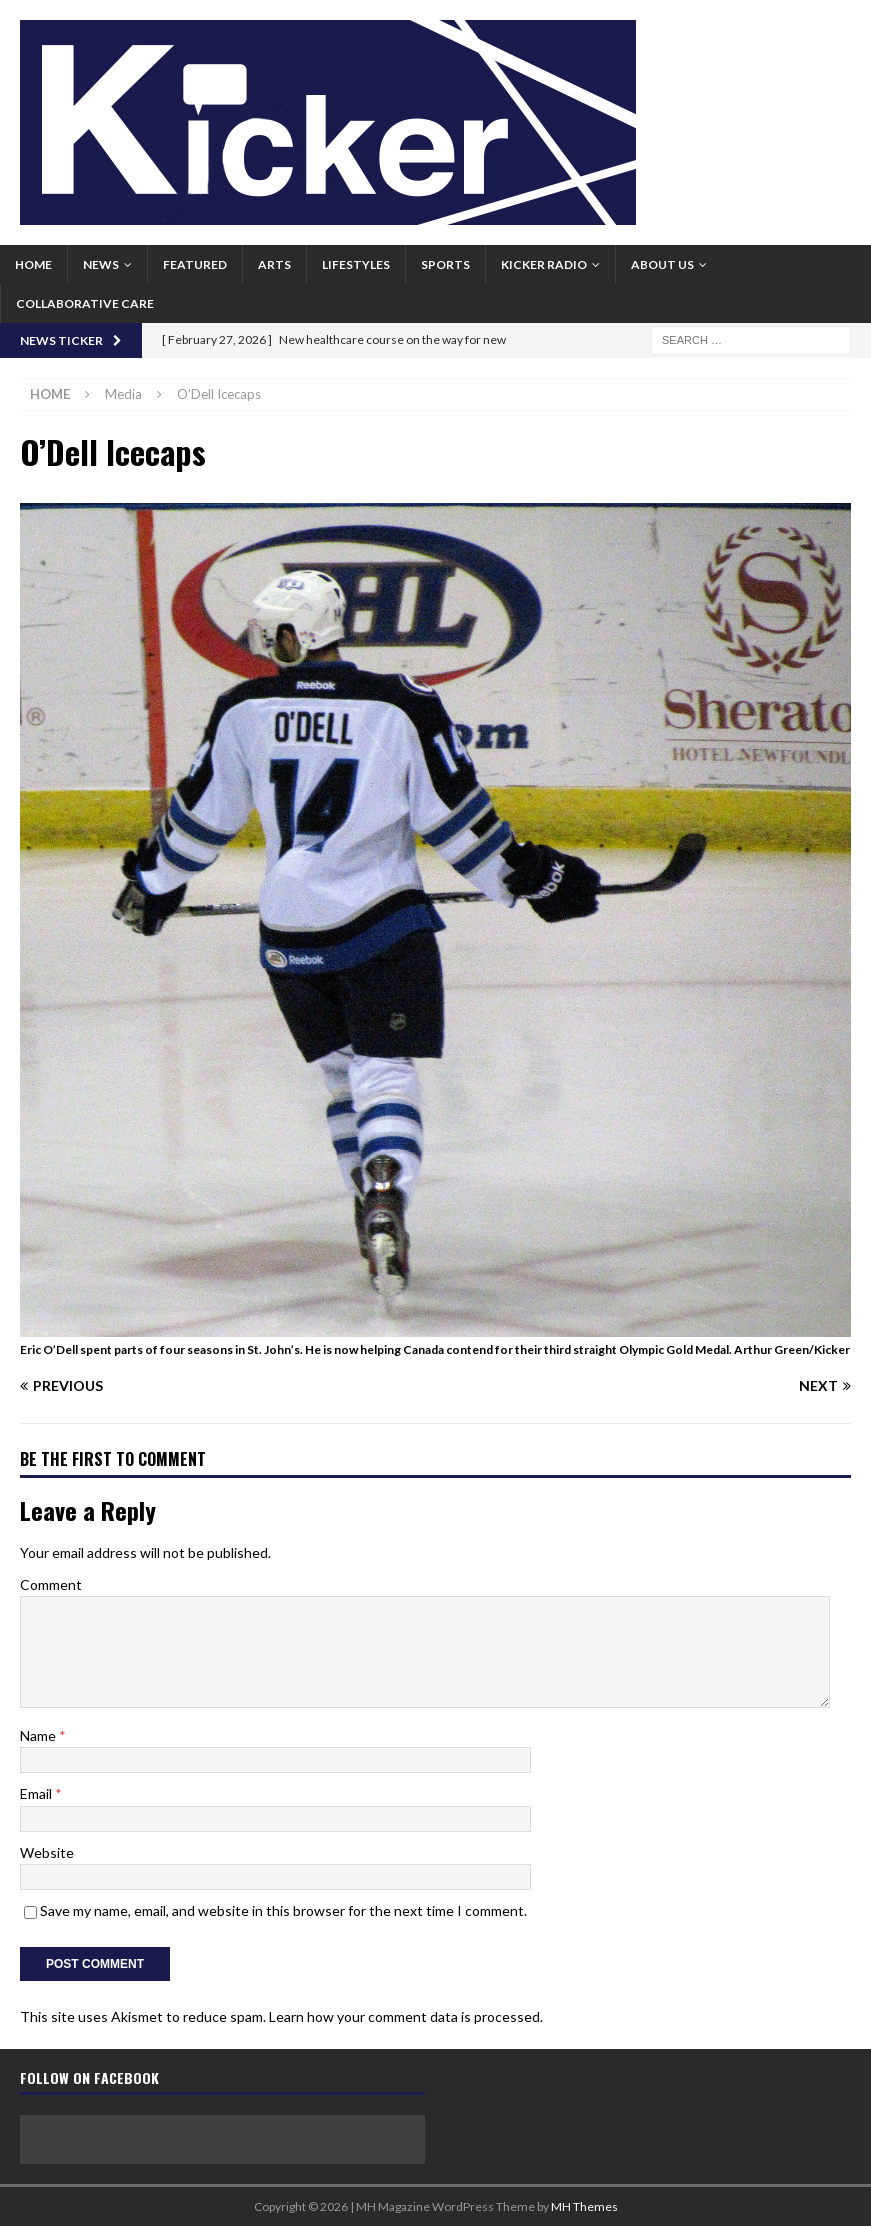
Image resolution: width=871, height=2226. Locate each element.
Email (37, 1793)
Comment (51, 1584)
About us (662, 264)
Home (33, 264)
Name (39, 1735)
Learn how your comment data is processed (404, 2016)
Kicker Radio (544, 264)
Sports (445, 264)
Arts (274, 264)
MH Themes (584, 2206)
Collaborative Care (85, 303)
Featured (195, 264)
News (101, 264)
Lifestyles (356, 264)
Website (47, 1852)
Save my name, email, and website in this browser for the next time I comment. (283, 1910)
